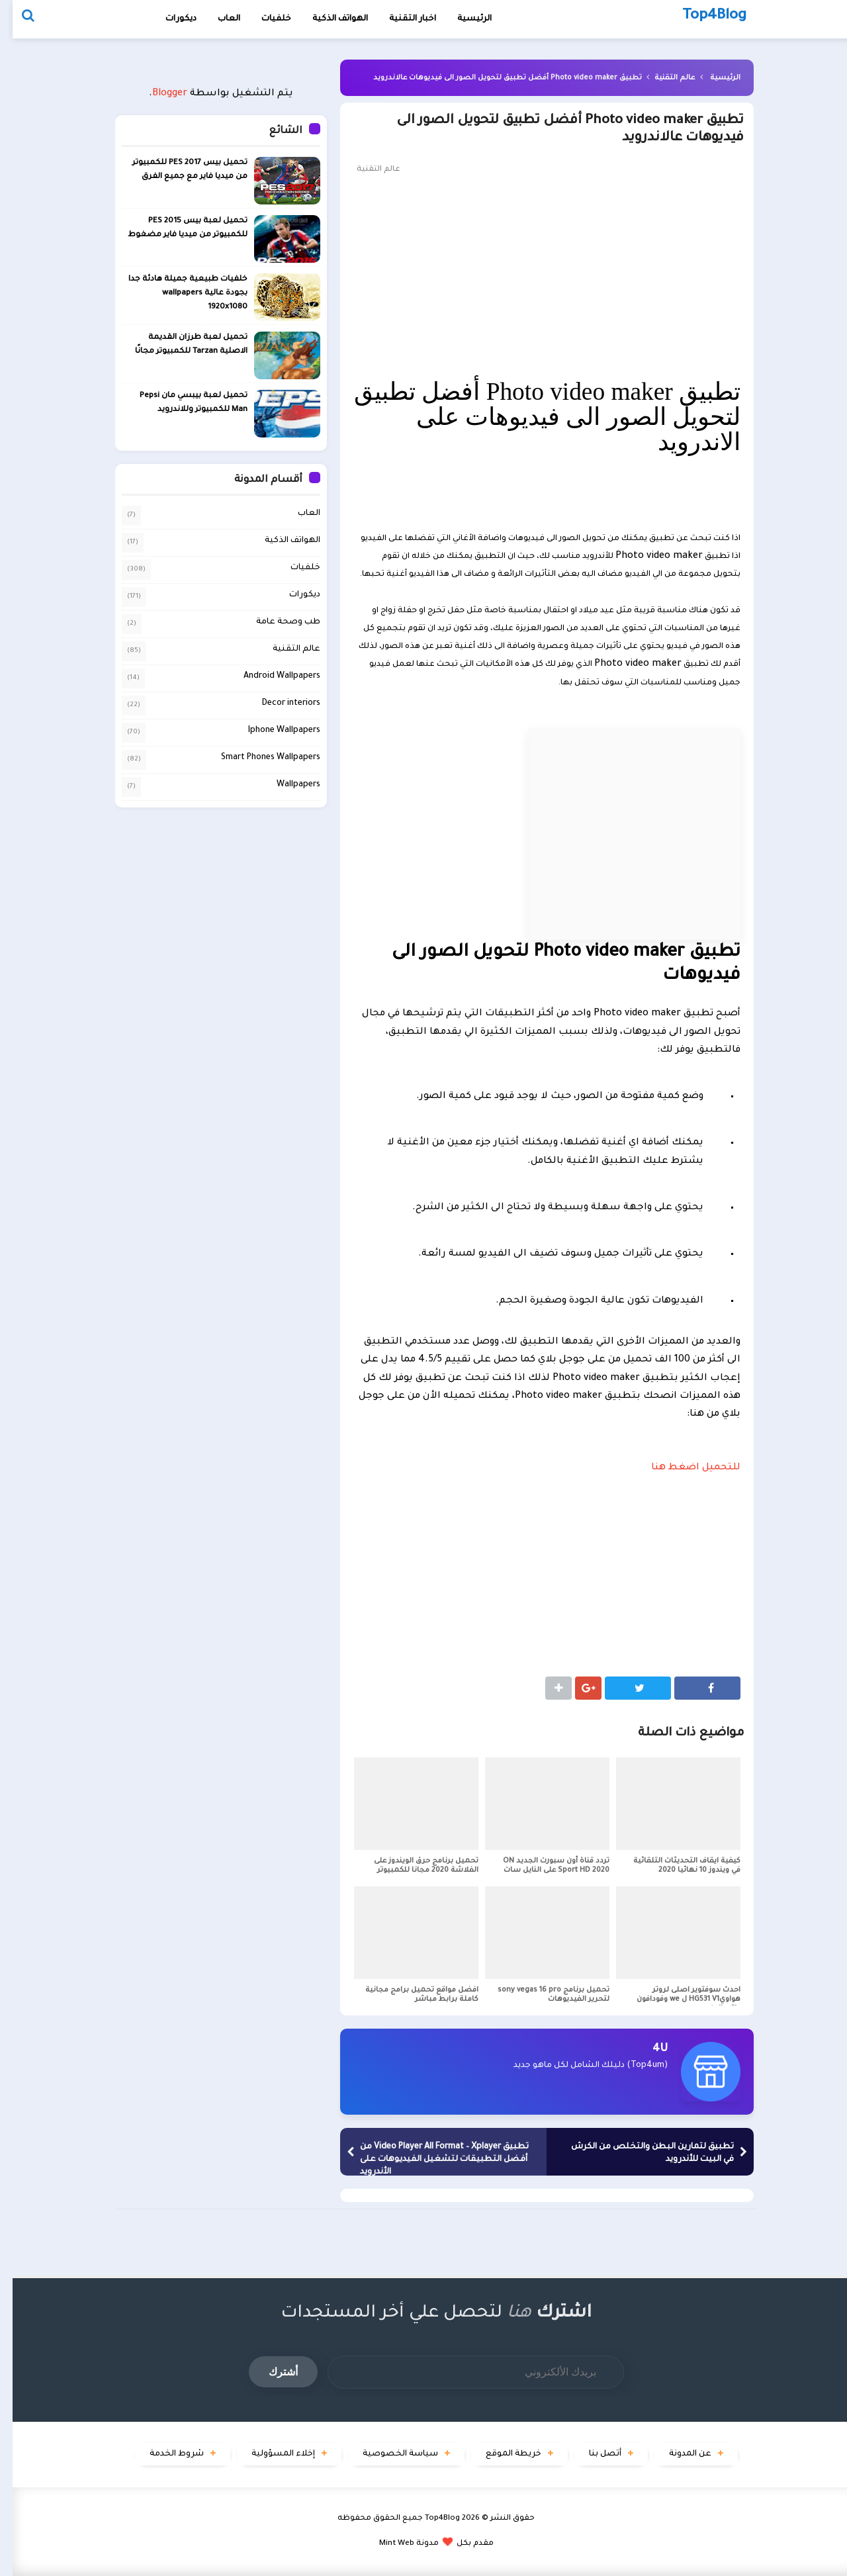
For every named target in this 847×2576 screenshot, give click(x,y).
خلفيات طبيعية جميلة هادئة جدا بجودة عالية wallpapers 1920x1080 (175, 293)
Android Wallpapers (269, 676)
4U (647, 2049)
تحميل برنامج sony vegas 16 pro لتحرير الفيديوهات (541, 1994)
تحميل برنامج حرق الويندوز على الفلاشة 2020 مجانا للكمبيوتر (413, 1865)
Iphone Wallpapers (272, 730)
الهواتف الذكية (280, 540)
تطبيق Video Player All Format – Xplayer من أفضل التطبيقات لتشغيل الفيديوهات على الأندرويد (431, 2159)
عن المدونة (677, 2454)
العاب (216, 19)
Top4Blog (429, 2518)
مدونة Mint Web (396, 2544)
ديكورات (168, 19)
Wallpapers (286, 785)
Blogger (157, 94)
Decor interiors (278, 703)
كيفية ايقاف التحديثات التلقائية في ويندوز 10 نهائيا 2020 (674, 1865)
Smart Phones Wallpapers (258, 757)
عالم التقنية (662, 78)
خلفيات (264, 19)
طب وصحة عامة (276, 622)
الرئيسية (712, 78)
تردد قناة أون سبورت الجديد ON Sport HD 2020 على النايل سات (543, 1865)
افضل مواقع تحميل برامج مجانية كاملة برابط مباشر (409, 1994)
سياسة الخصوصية (387, 2454)
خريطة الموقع (501, 2454)
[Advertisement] (534, 276)
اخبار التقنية (400, 19)
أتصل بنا (592, 2454)
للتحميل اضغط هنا (683, 1468)
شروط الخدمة (164, 2454)
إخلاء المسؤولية (270, 2454)
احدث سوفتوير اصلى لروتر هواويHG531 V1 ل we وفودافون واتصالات (676, 1999)
